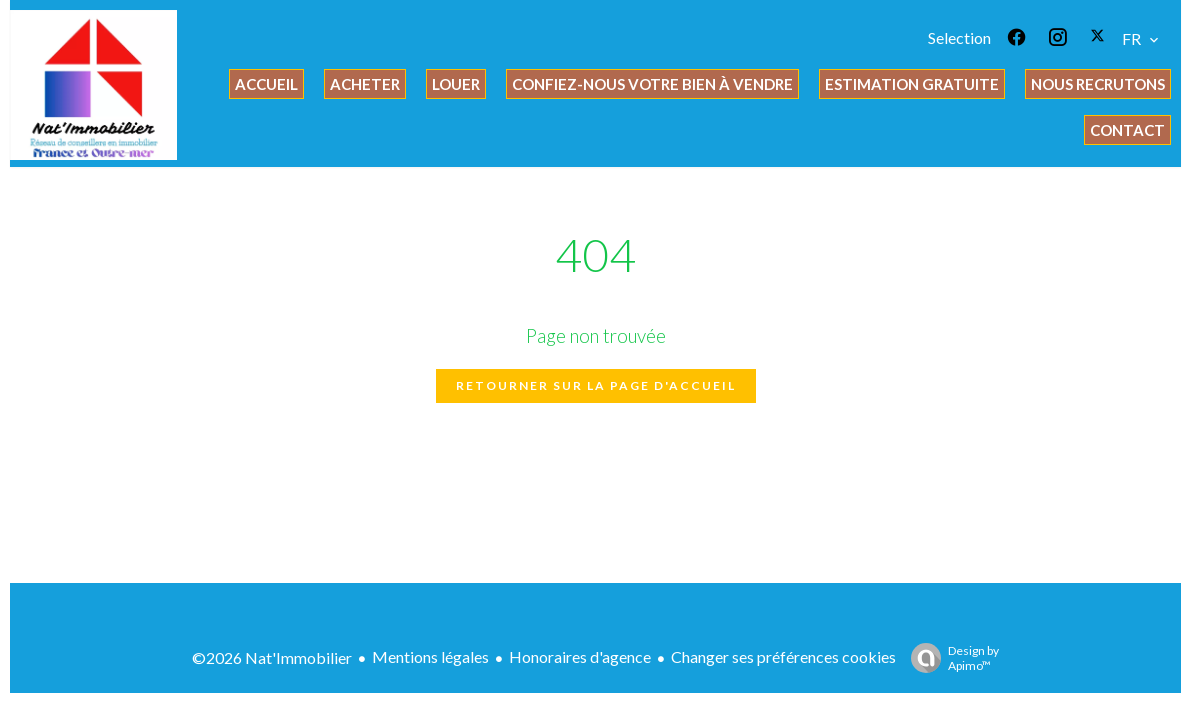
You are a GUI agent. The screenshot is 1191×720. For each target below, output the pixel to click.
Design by (950, 658)
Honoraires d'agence (580, 656)
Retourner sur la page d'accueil (596, 385)
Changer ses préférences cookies (783, 656)
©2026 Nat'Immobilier (272, 657)
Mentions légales (430, 656)
